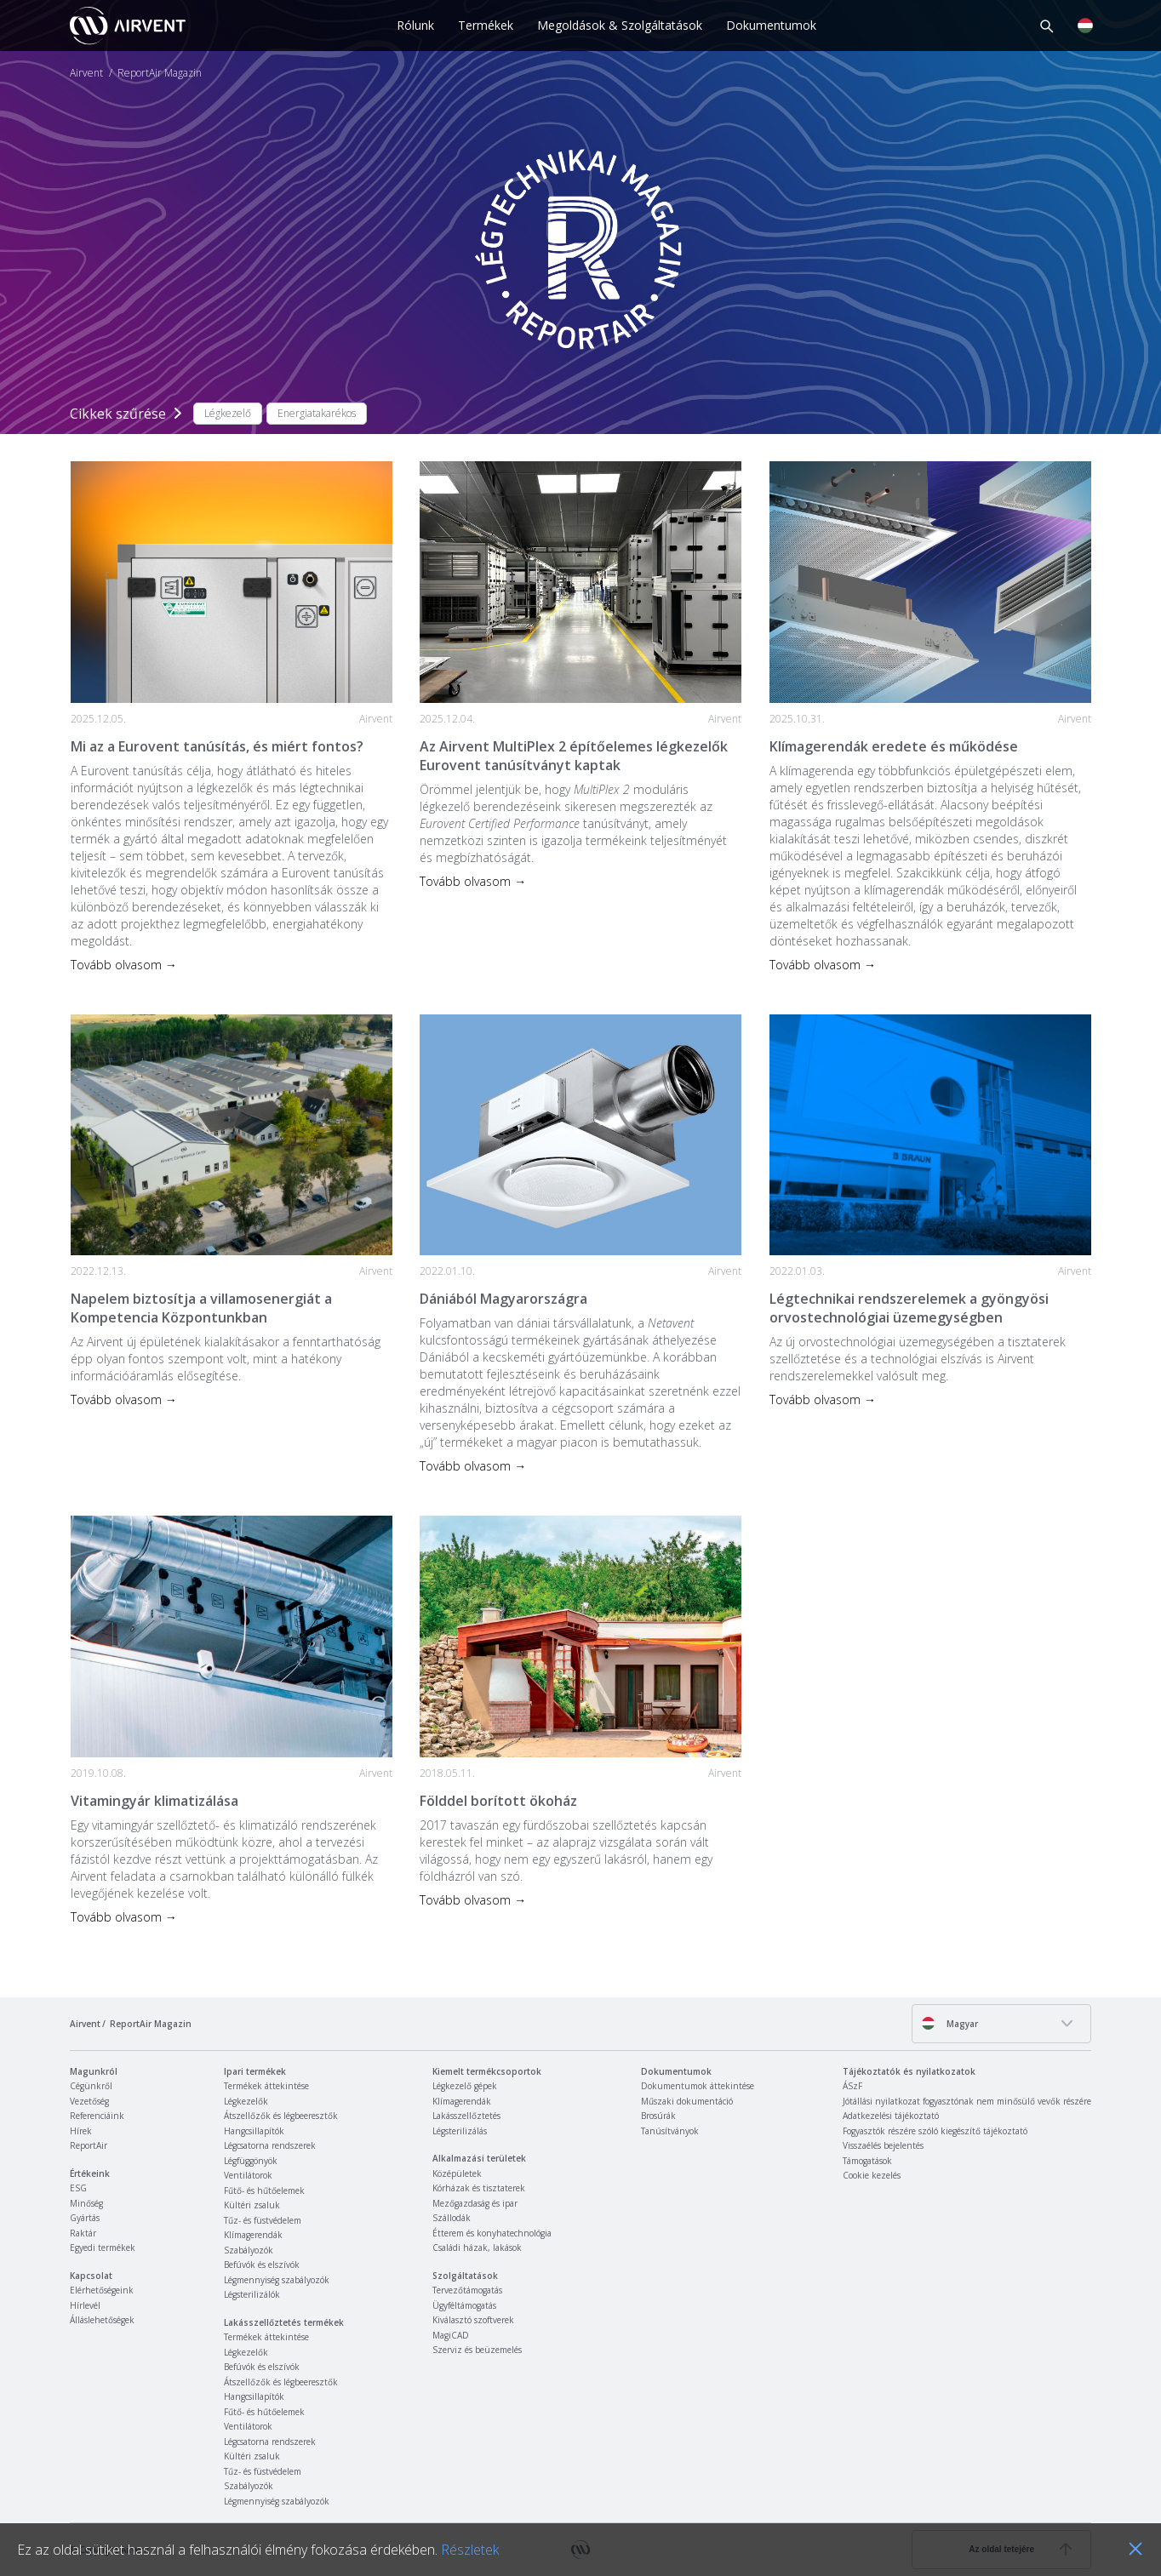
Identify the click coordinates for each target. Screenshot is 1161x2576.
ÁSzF (852, 2086)
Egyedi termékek (102, 2247)
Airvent (86, 73)
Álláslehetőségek (102, 2320)
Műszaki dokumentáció (687, 2101)
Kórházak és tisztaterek (478, 2188)
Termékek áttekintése (266, 2086)
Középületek (457, 2173)
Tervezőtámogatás (467, 2290)
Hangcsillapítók (254, 2131)
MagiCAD (450, 2335)
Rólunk (415, 25)
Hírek (81, 2131)
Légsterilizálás (459, 2131)
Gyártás (85, 2218)
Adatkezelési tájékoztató (891, 2116)
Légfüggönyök (250, 2161)
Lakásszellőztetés (466, 2116)
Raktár (83, 2233)
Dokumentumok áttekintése (697, 2086)
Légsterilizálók (252, 2294)
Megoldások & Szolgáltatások (619, 25)
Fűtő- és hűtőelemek (264, 2190)
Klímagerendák (253, 2235)
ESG (78, 2188)
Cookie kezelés (872, 2175)
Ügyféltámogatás (464, 2305)
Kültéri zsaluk (252, 2205)
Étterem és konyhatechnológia (492, 2233)
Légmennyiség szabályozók (276, 2280)
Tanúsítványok (670, 2131)
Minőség (86, 2203)
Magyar (949, 2023)
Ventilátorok (248, 2175)
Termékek (485, 25)
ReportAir (88, 2145)
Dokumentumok (771, 25)
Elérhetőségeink (102, 2290)
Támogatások (867, 2161)
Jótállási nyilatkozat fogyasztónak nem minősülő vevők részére (967, 2101)
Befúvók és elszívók (262, 2264)
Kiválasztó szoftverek (473, 2320)
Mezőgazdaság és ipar (475, 2203)
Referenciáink (97, 2116)
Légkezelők (246, 2101)
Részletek (470, 2549)
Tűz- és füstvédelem (262, 2220)
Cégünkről (91, 2086)
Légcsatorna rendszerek (270, 2145)
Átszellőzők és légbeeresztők (281, 2116)
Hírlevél (85, 2305)
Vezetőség (89, 2101)
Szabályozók (248, 2250)
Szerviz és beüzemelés (477, 2350)
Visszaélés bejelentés (883, 2145)
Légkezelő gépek (464, 2086)
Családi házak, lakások (477, 2247)
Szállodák (451, 2218)
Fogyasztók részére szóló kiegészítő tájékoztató (935, 2131)
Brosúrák (658, 2116)
